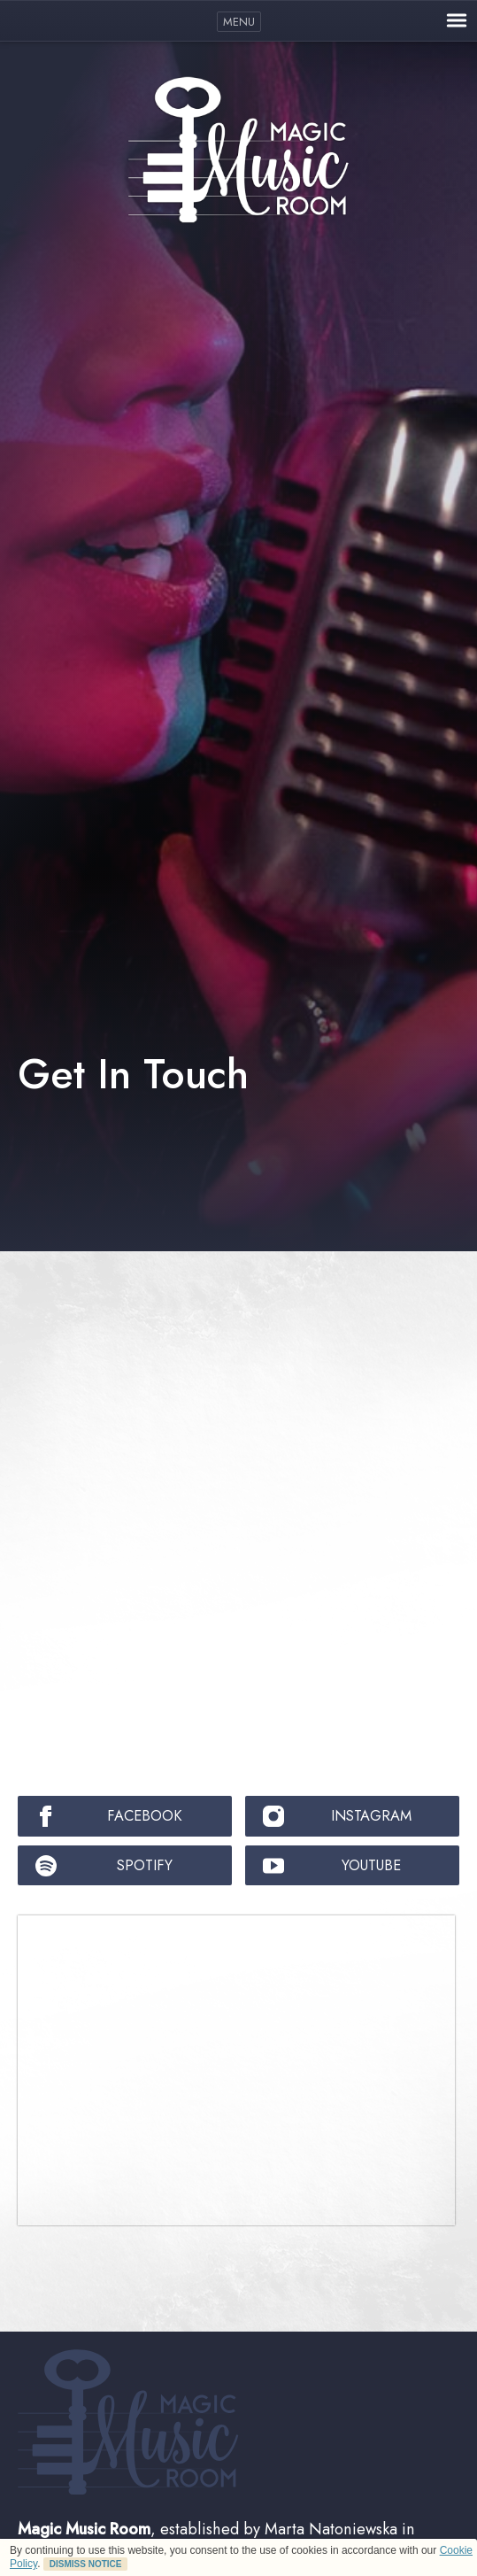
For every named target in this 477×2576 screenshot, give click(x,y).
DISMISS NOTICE (86, 2564)
